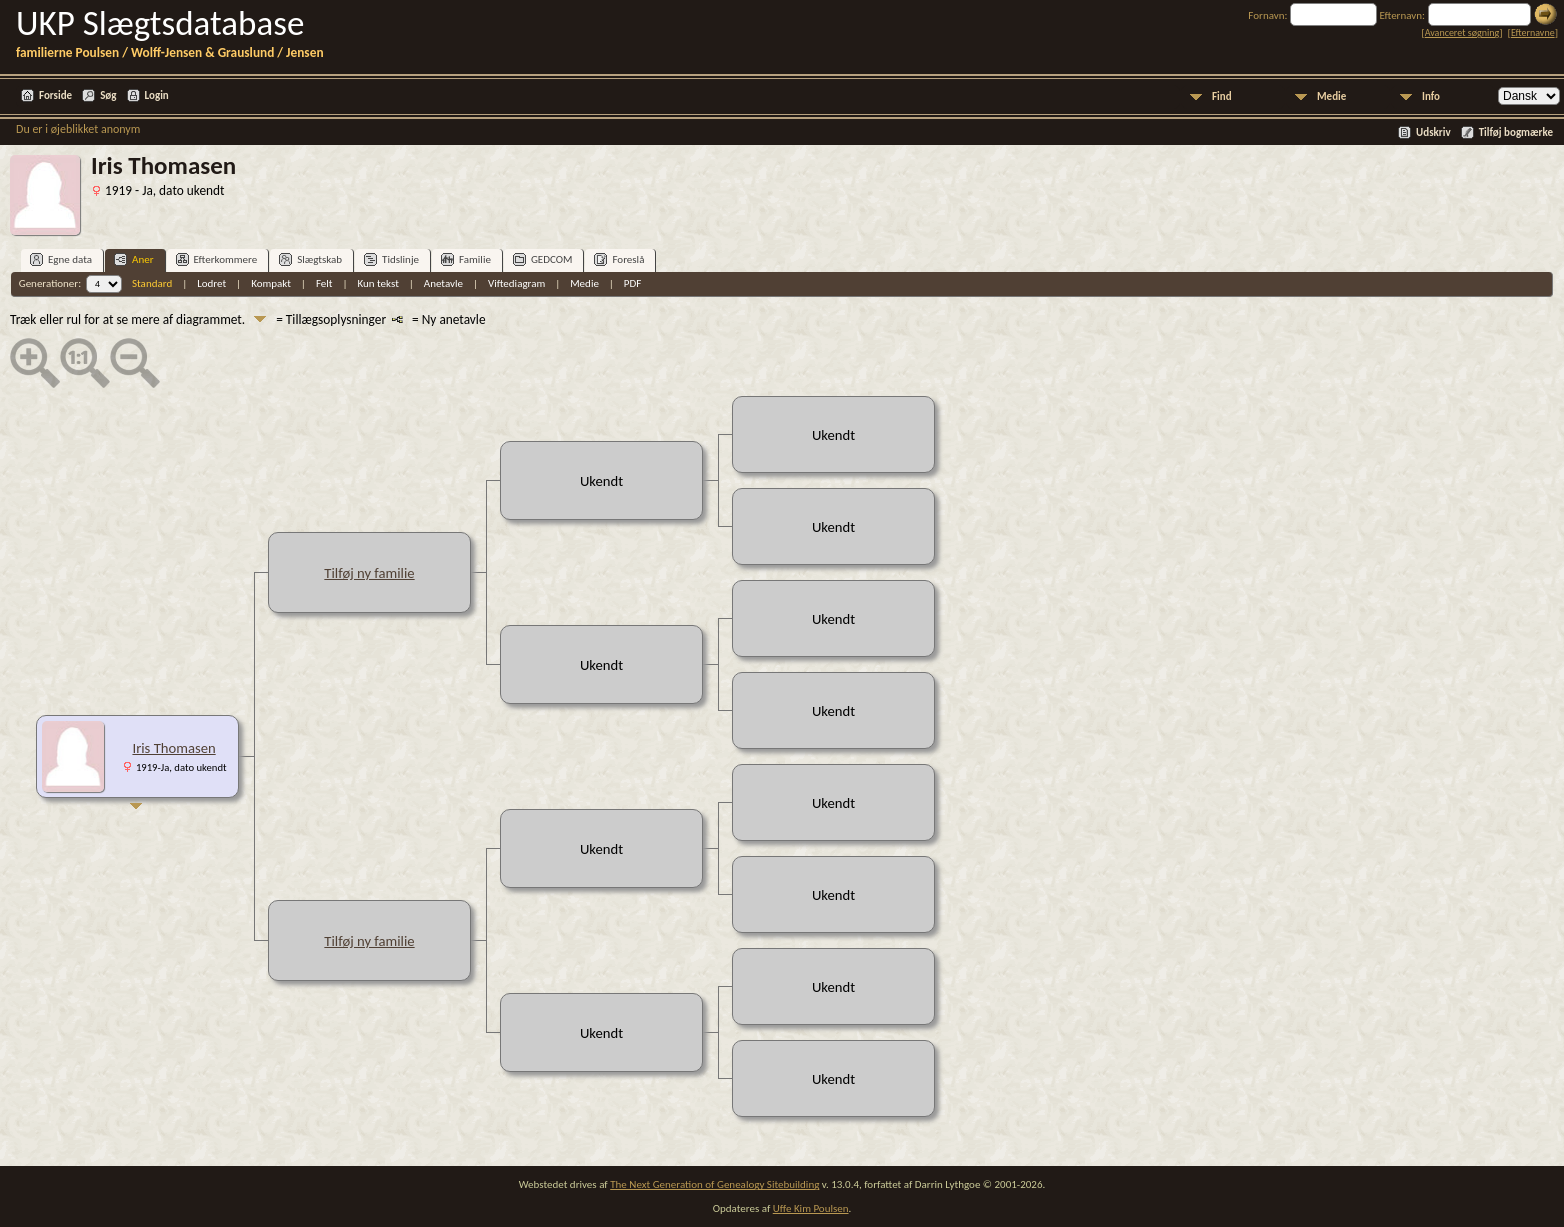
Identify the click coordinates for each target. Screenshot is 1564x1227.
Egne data (61, 259)
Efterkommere (217, 259)
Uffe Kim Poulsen (811, 1208)
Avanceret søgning (1462, 32)
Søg (108, 95)
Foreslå (619, 259)
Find (1222, 96)
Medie (1331, 96)
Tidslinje (391, 259)
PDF (633, 283)
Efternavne (1533, 32)
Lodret (211, 283)
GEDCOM (543, 259)
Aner (133, 259)
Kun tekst (377, 283)
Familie (466, 259)
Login (157, 95)
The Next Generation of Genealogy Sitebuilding (714, 1184)
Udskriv (1433, 132)
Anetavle (443, 283)
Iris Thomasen (173, 748)
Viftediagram (516, 283)
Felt (324, 283)
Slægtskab (310, 259)
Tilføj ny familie (369, 573)
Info (1431, 96)
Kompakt (271, 283)
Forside (55, 95)
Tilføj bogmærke (1516, 132)
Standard (152, 283)
